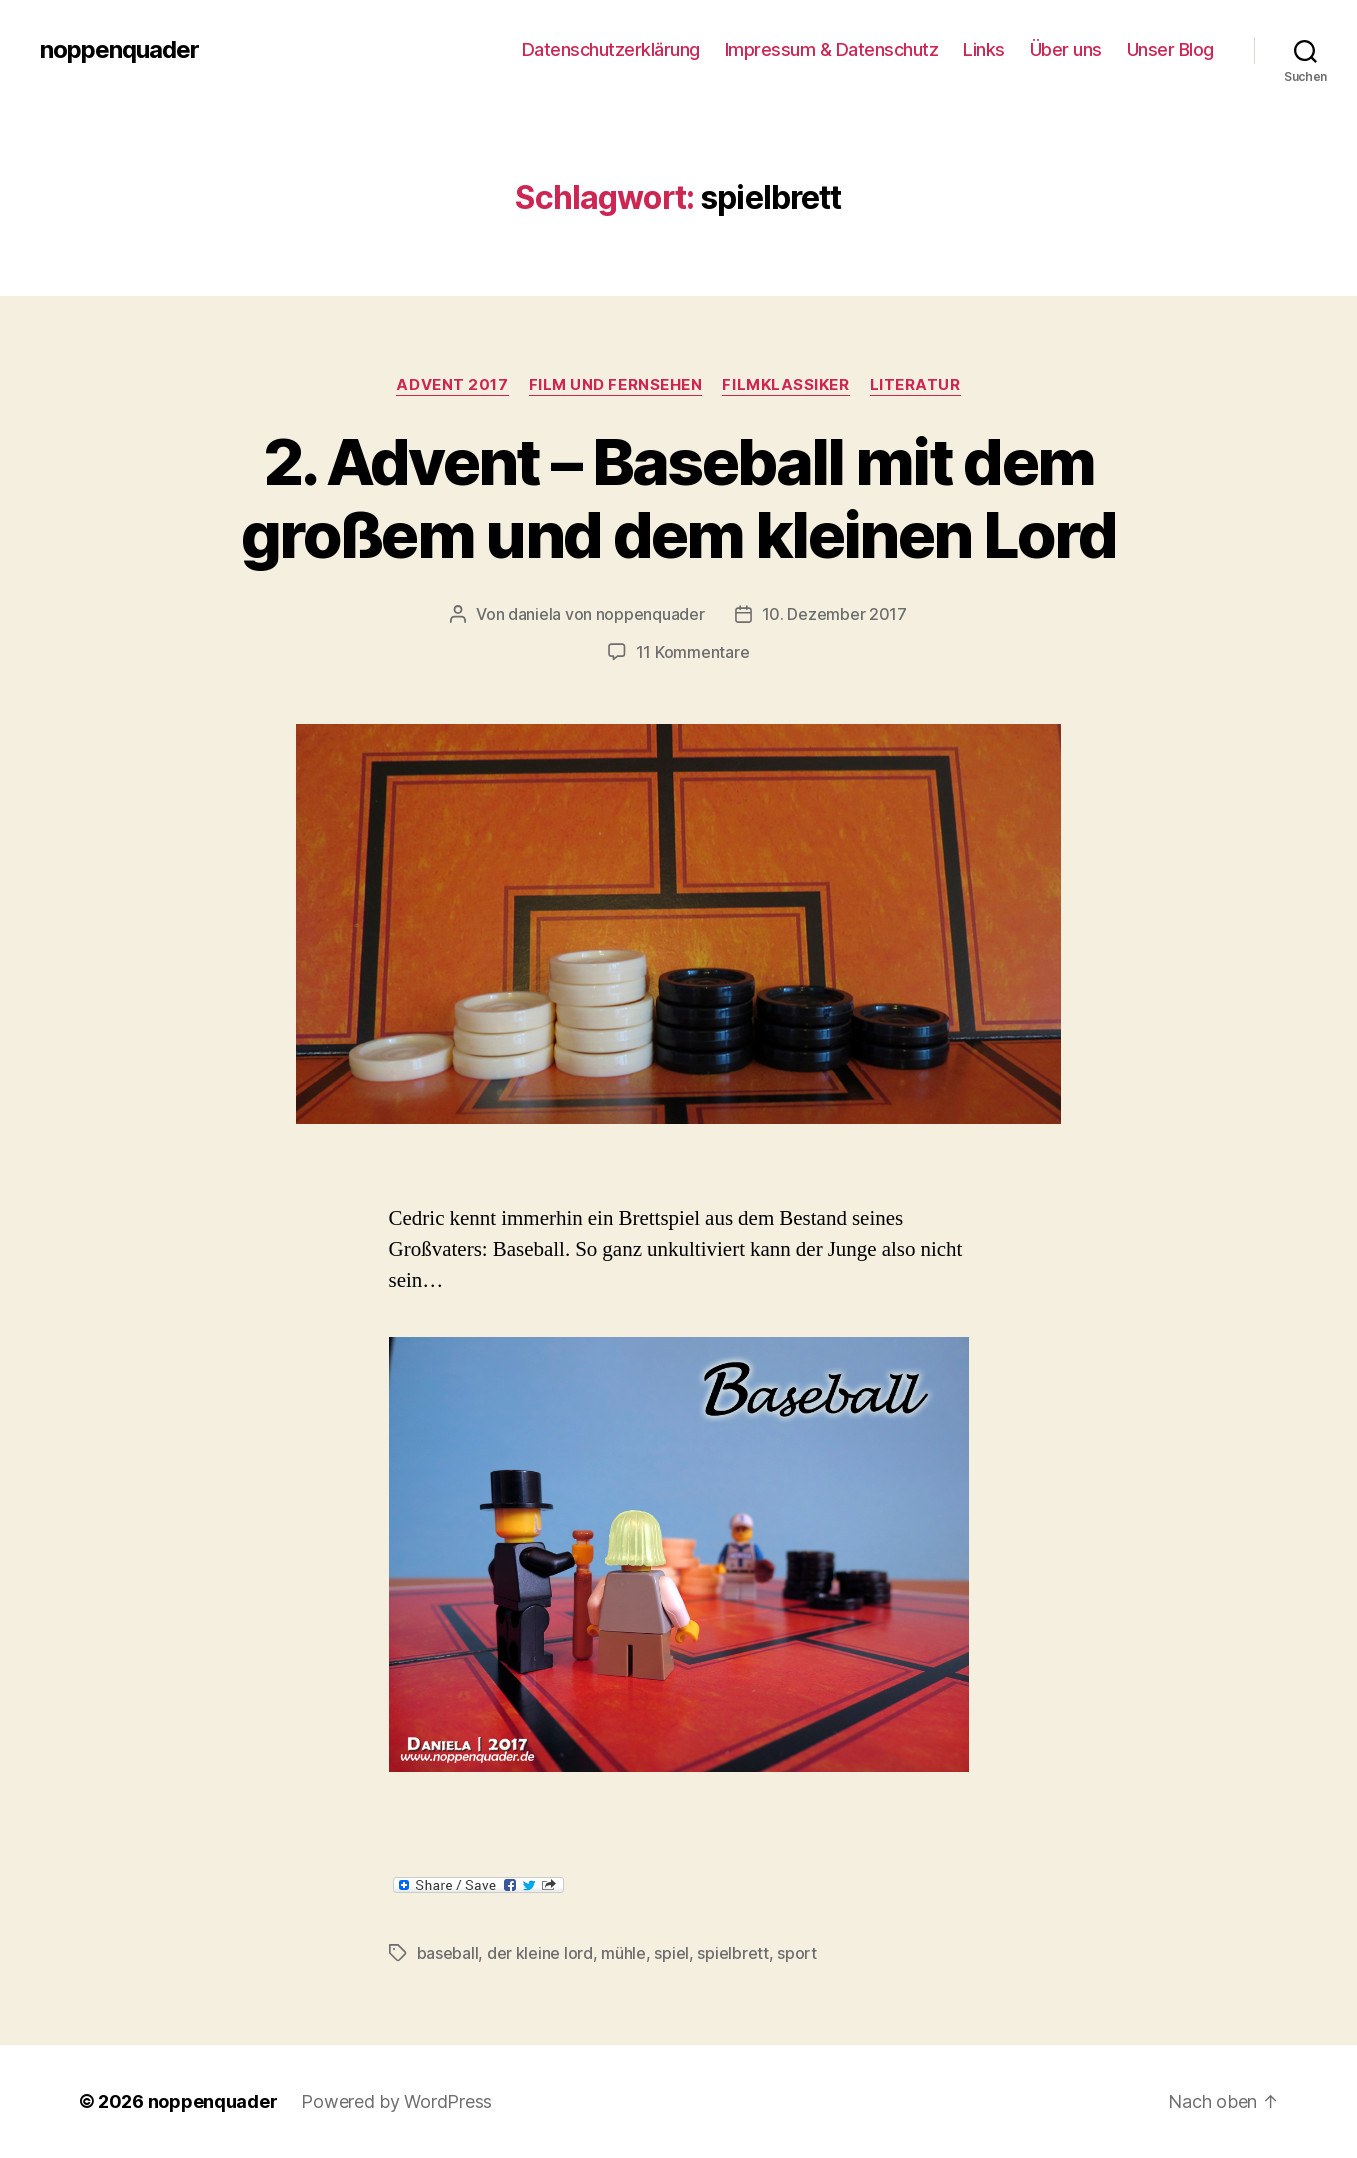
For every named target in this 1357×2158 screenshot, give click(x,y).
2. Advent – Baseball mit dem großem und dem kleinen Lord (678, 498)
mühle (623, 1953)
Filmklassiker (785, 385)
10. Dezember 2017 (834, 614)
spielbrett (732, 1953)
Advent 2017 (452, 385)
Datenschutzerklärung (611, 49)
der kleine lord (540, 1953)
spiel (671, 1953)
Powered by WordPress (396, 2101)
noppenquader (119, 50)
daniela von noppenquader (606, 614)
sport (797, 1953)
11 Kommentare (693, 652)
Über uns (1066, 49)
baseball (448, 1953)
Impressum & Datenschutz (832, 49)
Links (984, 49)
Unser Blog (1170, 49)
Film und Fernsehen (616, 385)
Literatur (915, 385)
